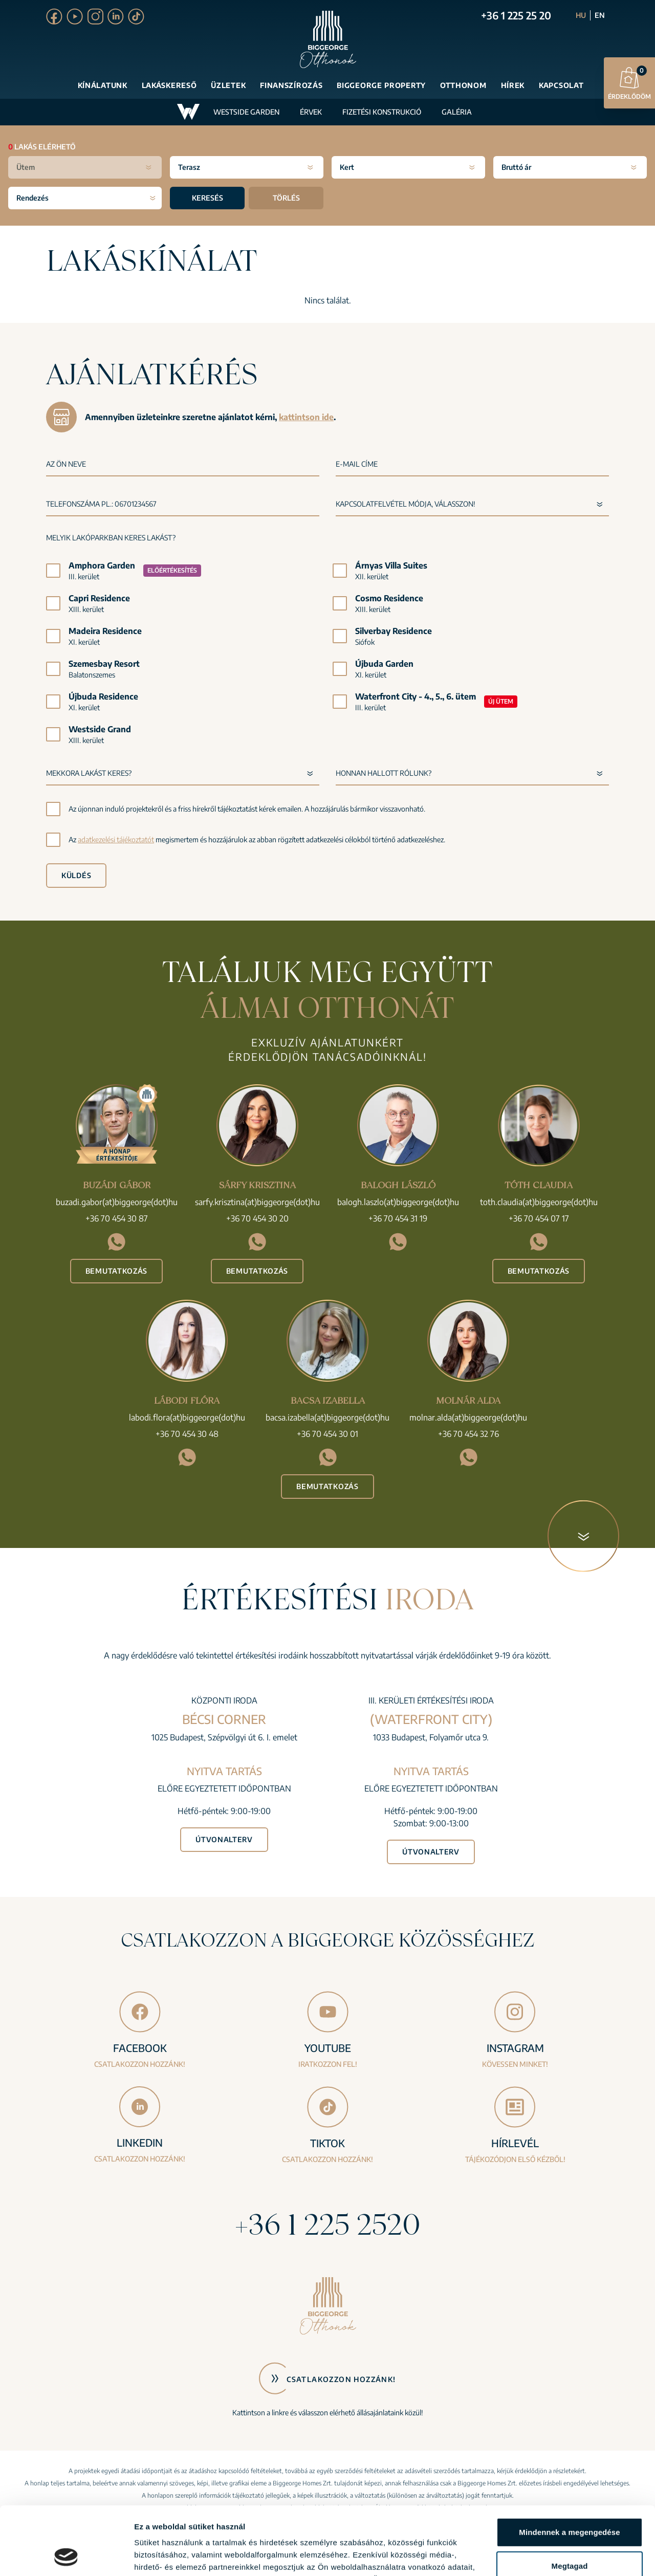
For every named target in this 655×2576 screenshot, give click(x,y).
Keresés (207, 197)
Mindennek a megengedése (569, 2468)
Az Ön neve (66, 464)
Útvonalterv (224, 1839)
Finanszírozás (291, 85)
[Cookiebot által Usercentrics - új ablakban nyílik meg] (66, 2556)
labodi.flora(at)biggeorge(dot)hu (187, 1417)
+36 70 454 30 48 (187, 1434)
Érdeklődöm (629, 82)
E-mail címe (357, 464)
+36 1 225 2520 (327, 2224)
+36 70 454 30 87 (116, 1218)
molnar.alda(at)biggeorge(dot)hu (468, 1417)
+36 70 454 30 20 (257, 1218)
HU (581, 15)
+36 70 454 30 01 (327, 1434)
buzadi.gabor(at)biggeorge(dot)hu (117, 1202)
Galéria (457, 111)
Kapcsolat (561, 85)
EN (600, 15)
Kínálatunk (102, 85)
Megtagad (570, 2501)
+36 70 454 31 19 (397, 1218)
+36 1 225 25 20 (516, 15)
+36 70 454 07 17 (539, 1218)
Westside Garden (246, 111)
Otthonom (463, 85)
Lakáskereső (169, 85)
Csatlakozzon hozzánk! (341, 2379)
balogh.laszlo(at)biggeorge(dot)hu (398, 1202)
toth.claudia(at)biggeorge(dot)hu (539, 1202)
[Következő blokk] (583, 1536)
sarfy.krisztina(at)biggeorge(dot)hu (257, 1202)
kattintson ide (306, 417)
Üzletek (228, 85)
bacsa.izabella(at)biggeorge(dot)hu (327, 1417)
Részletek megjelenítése (179, 2555)
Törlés (286, 197)
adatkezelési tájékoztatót (116, 839)
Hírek (513, 85)
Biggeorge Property (381, 85)
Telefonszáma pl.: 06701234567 (101, 503)
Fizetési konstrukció (381, 111)
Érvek (311, 111)
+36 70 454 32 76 (468, 1434)
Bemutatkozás (116, 1271)
